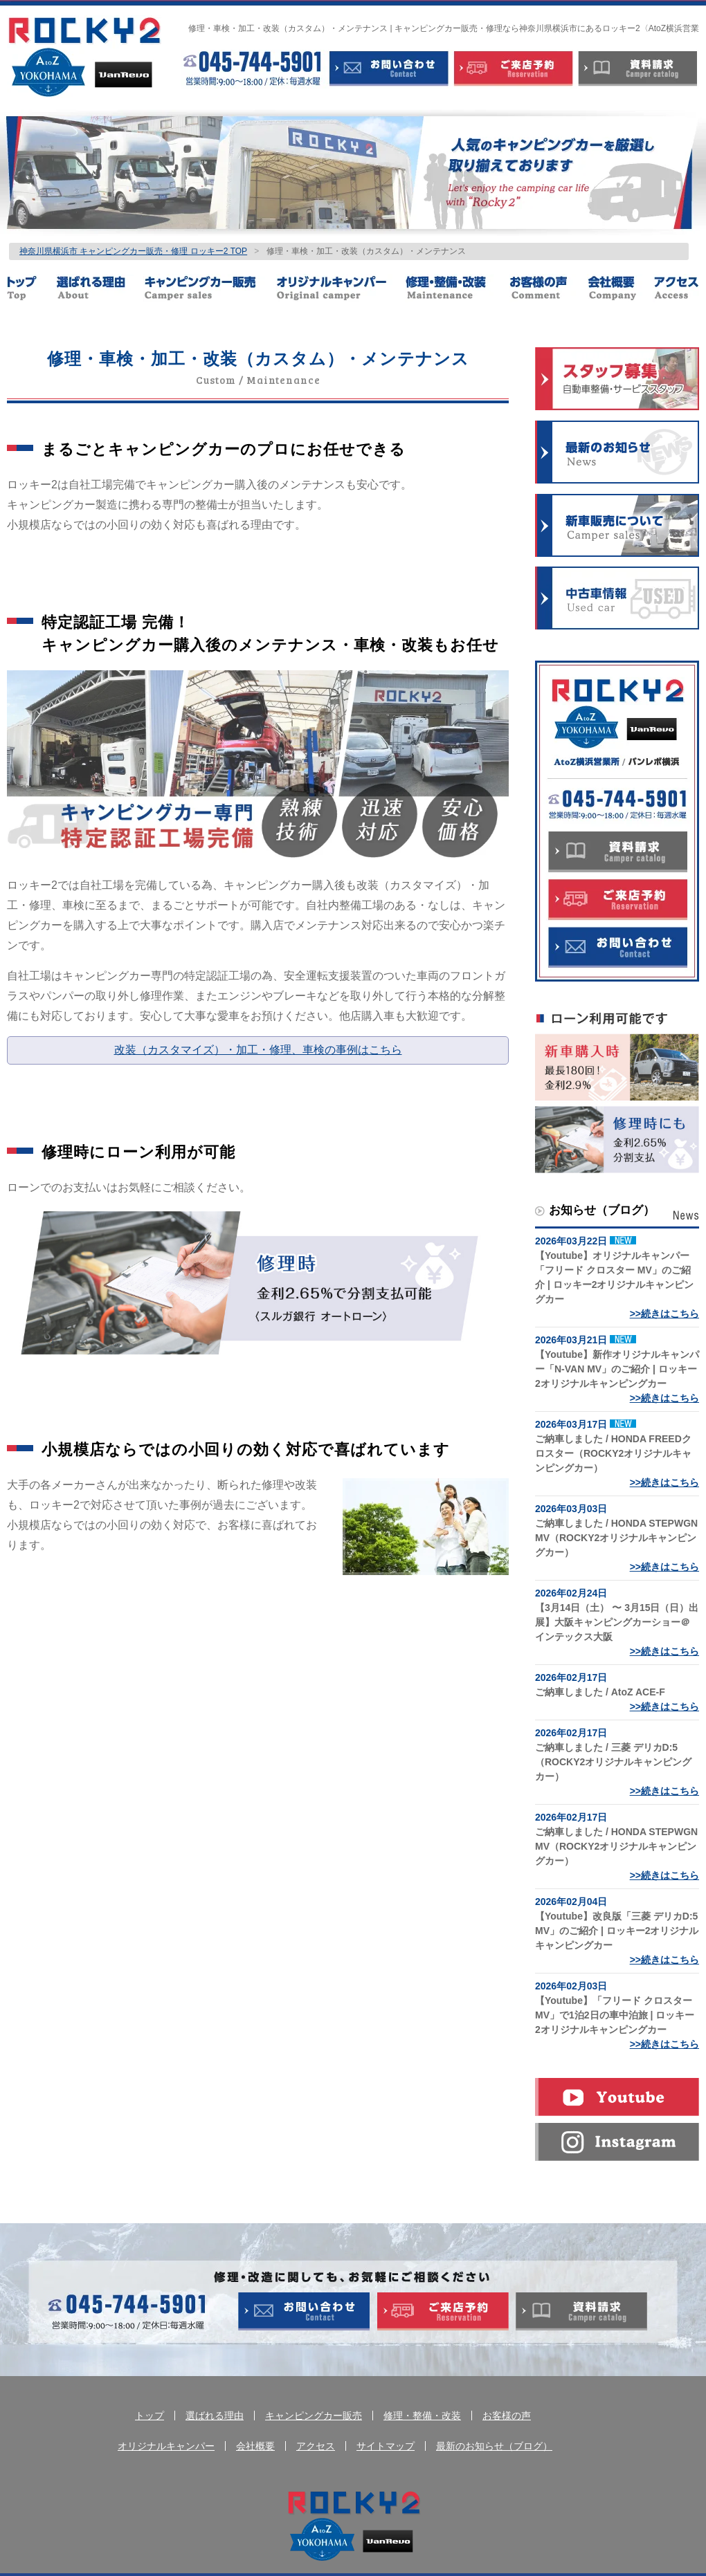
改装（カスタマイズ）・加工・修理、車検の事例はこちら (258, 1050)
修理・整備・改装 (457, 288)
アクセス (676, 288)
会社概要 (620, 288)
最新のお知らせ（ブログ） (494, 2445)
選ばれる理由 (99, 288)
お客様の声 (548, 288)
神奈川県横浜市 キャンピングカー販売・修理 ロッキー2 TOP (133, 251)
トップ (31, 288)
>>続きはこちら (664, 1313)
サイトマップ (385, 2445)
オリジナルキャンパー (340, 288)
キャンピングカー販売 (209, 288)
